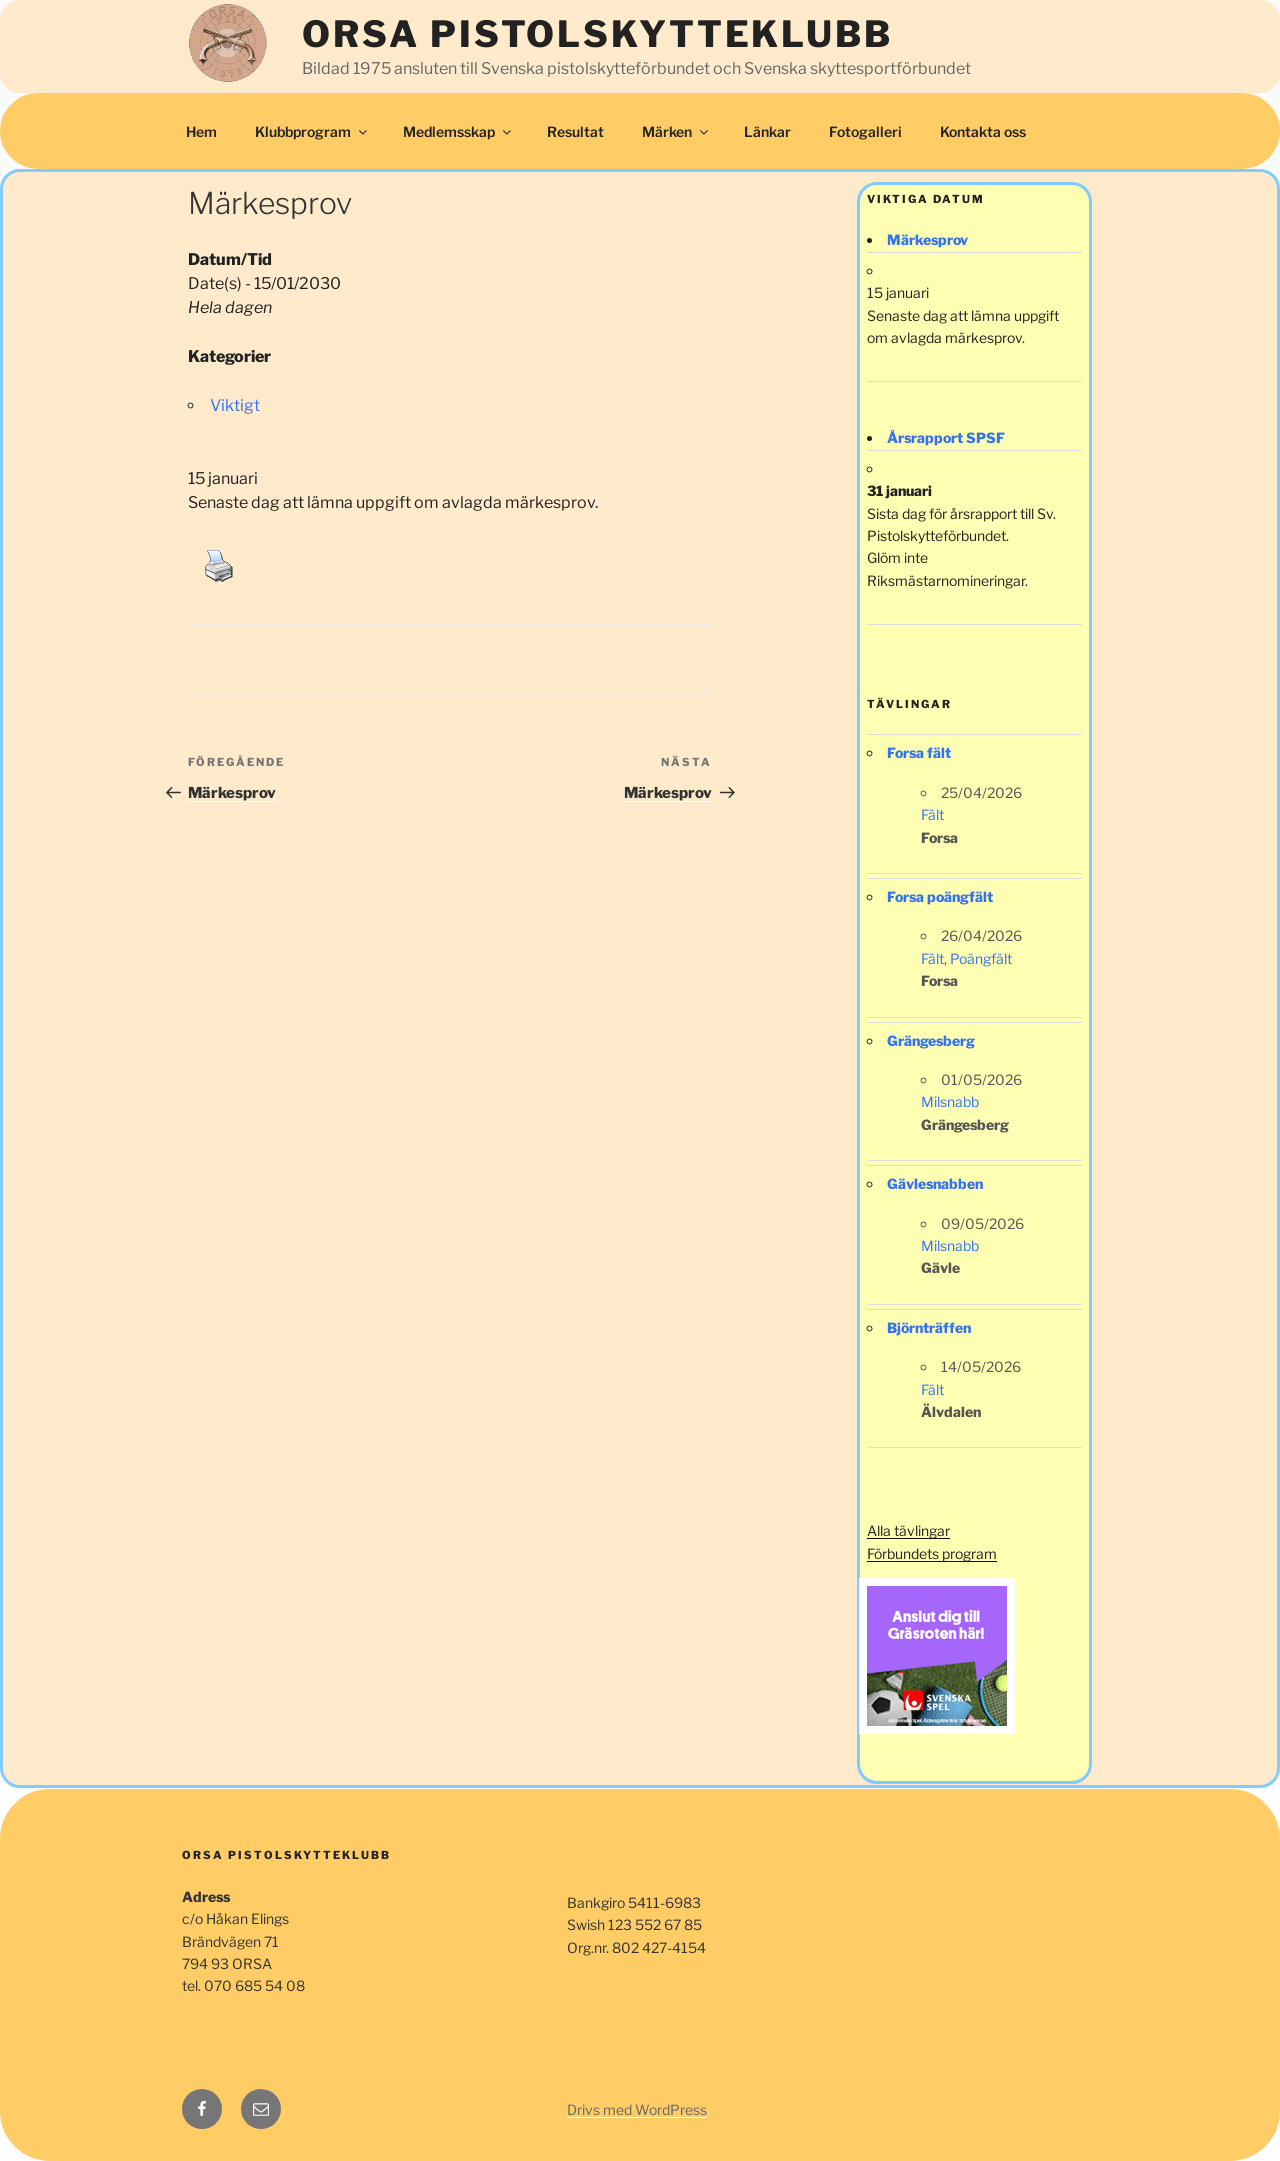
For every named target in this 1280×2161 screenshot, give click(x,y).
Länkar (767, 131)
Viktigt (235, 405)
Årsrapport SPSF (946, 437)
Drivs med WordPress (637, 2109)
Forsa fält (919, 752)
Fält (932, 814)
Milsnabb (950, 1101)
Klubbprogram (312, 131)
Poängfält (981, 958)
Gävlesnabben (935, 1183)
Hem (201, 131)
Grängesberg (931, 1040)
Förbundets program (932, 1553)
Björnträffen (929, 1327)
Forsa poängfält (940, 896)
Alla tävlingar (908, 1530)
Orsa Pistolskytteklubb (597, 34)
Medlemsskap (458, 131)
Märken (676, 131)
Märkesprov (927, 239)
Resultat (575, 131)
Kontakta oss (983, 131)
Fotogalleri (865, 131)
